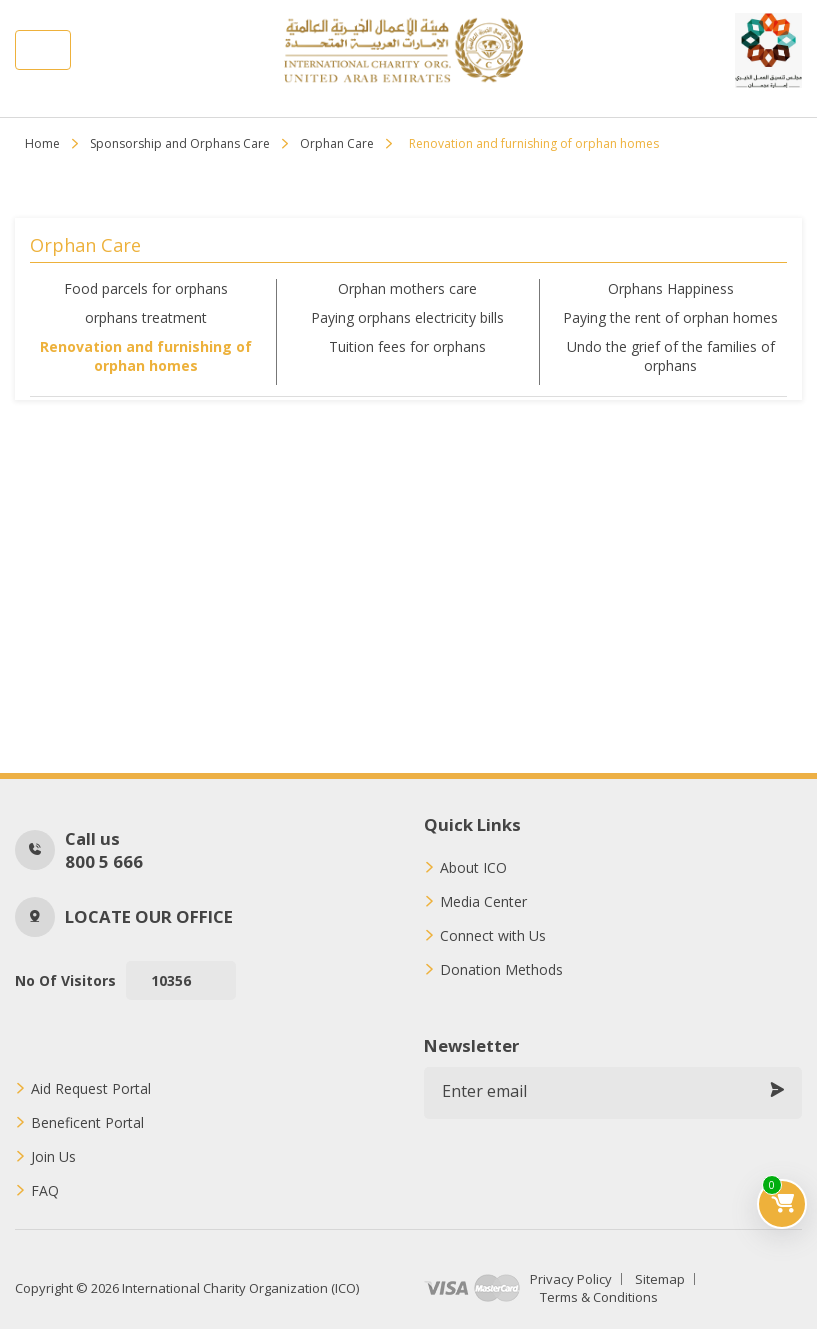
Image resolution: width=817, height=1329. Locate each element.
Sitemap (660, 1279)
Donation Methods (501, 970)
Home (42, 143)
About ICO (473, 868)
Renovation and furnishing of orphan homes (146, 356)
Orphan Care (337, 143)
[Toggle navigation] (43, 50)
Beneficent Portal (87, 1123)
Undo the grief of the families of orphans (671, 356)
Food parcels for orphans (146, 288)
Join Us (53, 1157)
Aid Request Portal (91, 1089)
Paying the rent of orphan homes (670, 317)
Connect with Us (493, 936)
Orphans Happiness (671, 288)
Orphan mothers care (407, 288)
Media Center (483, 902)
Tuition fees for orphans (407, 346)
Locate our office (149, 916)
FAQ (45, 1191)
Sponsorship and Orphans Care (180, 143)
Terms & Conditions (599, 1297)
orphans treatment (146, 317)
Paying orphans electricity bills (407, 317)
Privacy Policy (571, 1279)
